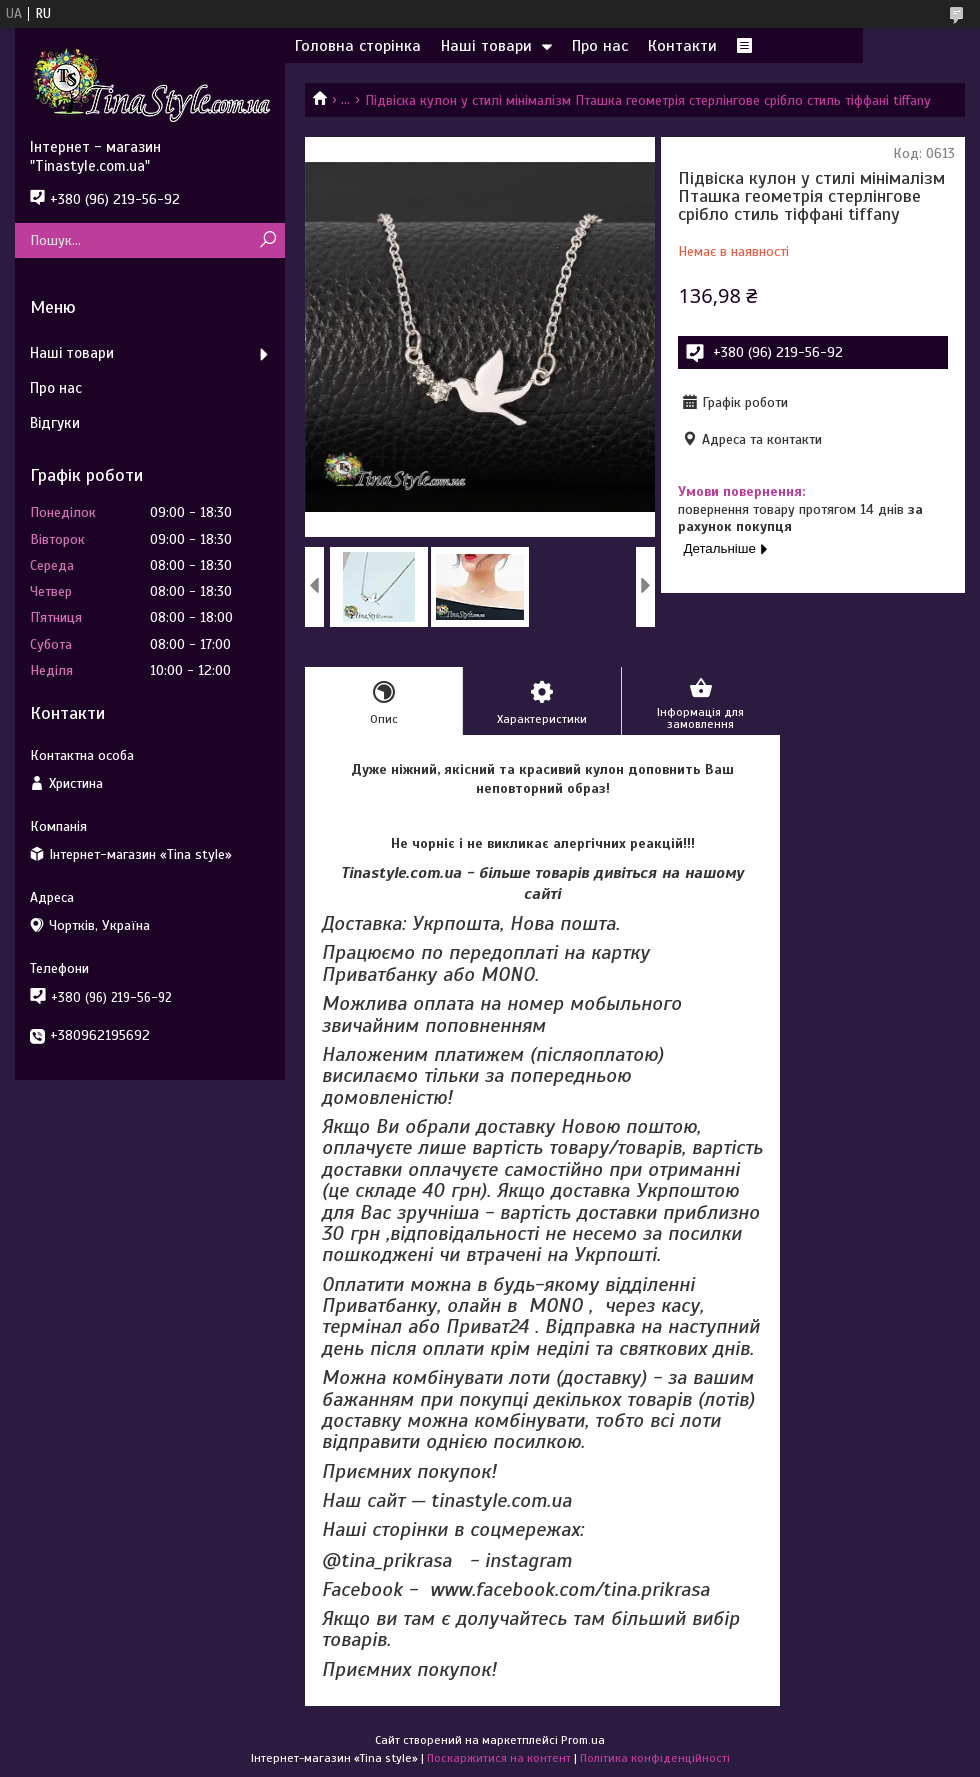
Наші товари (486, 46)
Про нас (600, 46)
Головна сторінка (358, 46)
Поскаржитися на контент (499, 1758)
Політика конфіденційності (655, 1758)
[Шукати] (267, 240)
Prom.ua (583, 1740)
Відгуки (55, 423)
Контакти (682, 46)
